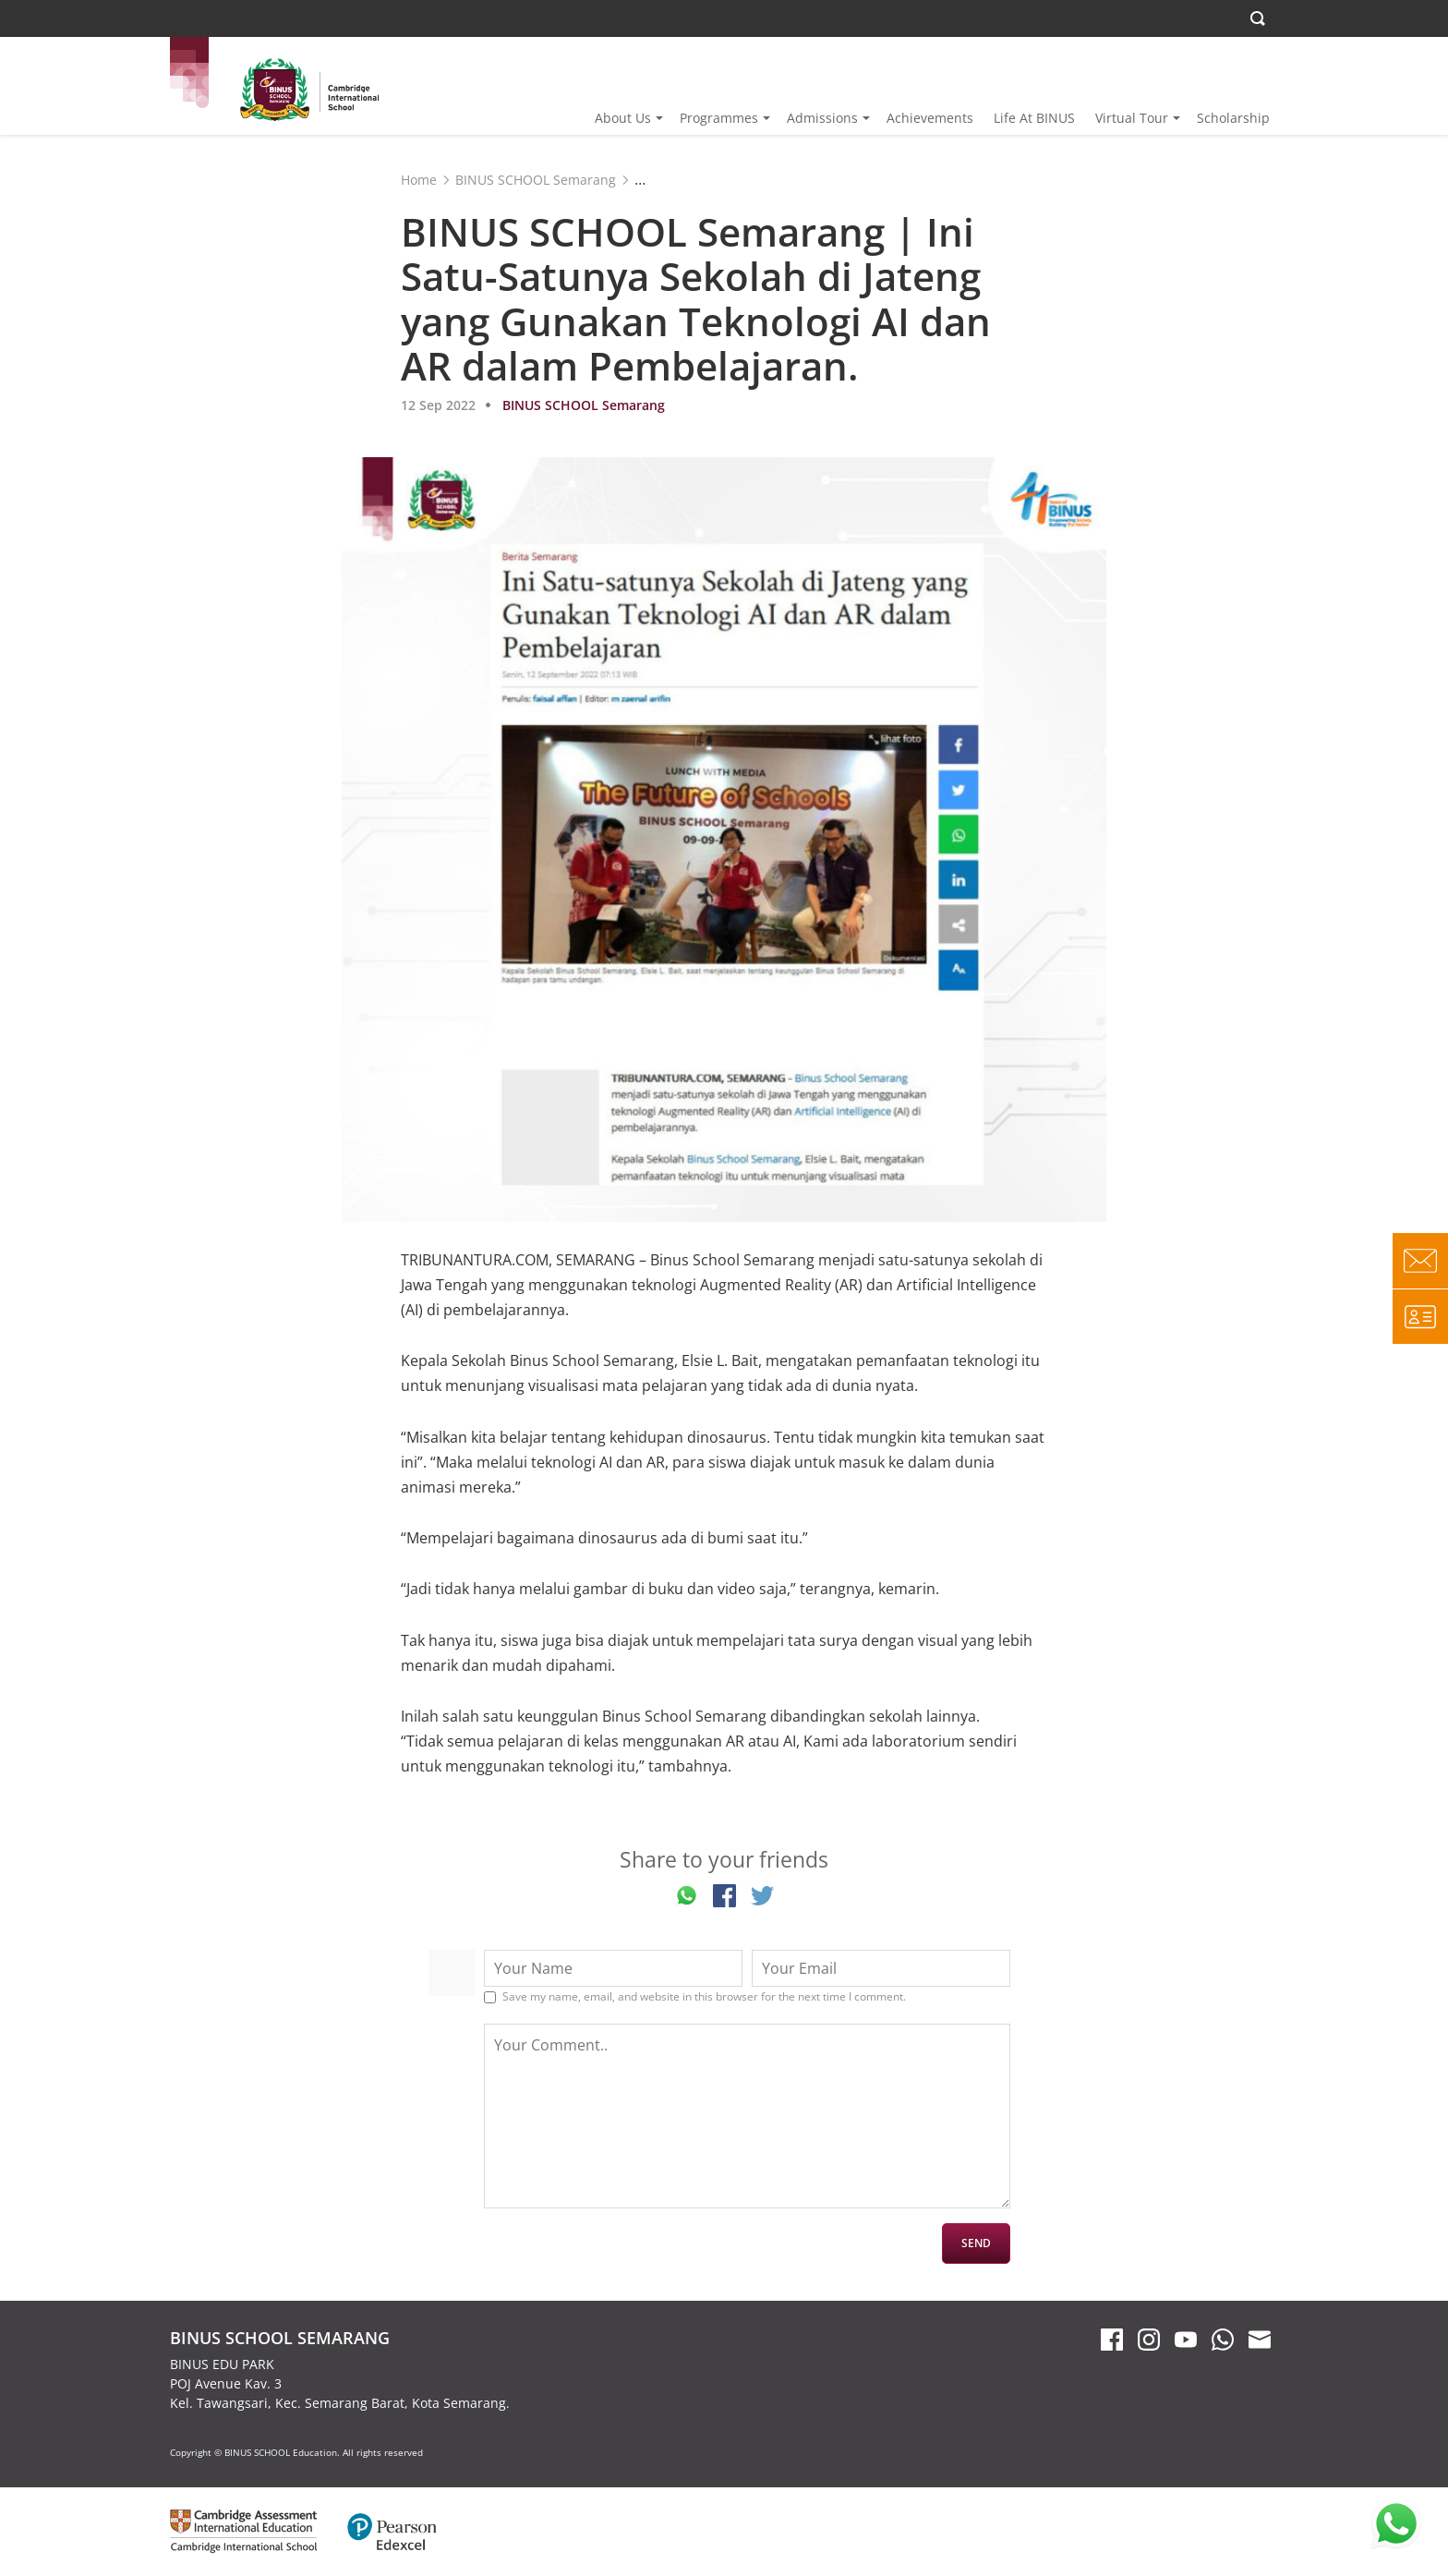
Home (419, 179)
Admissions (822, 118)
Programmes (719, 118)
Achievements (930, 118)
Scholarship (1233, 118)
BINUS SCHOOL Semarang (535, 179)
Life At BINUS (1034, 118)
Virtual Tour (1131, 118)
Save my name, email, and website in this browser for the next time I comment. (704, 1996)
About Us (623, 118)
